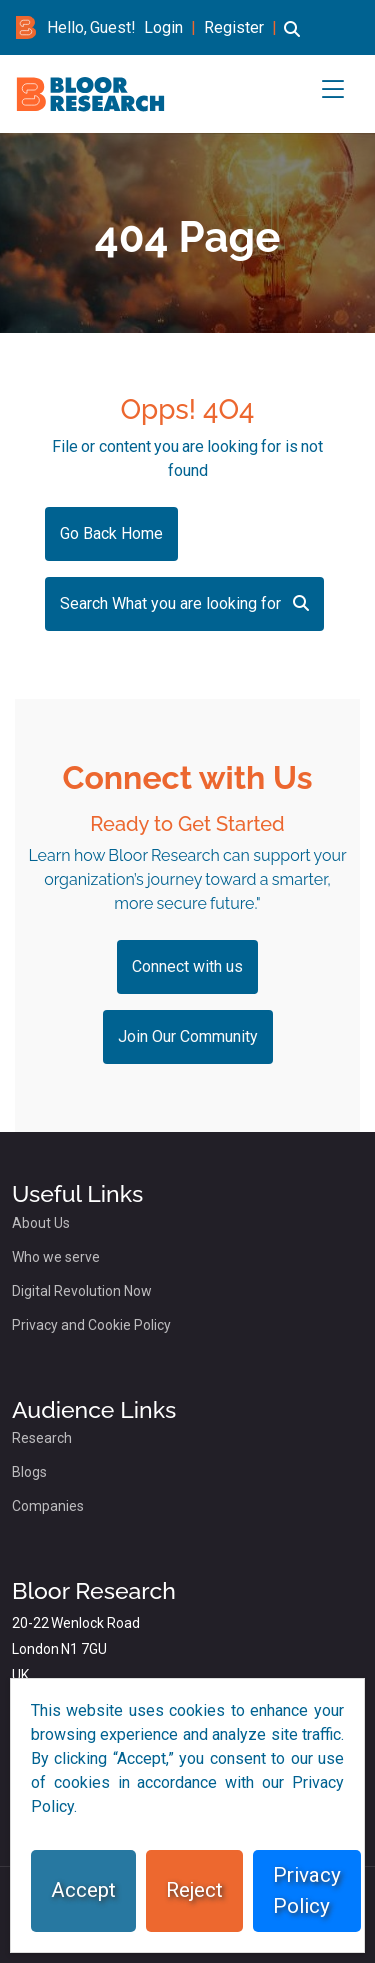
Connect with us (187, 966)
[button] (292, 38)
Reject (194, 1890)
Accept (83, 1890)
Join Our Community (188, 1036)
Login (163, 27)
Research (42, 1438)
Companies (48, 1506)
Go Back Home (111, 533)
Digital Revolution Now (82, 1291)
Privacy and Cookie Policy (91, 1325)
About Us (41, 1223)
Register (234, 27)
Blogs (29, 1472)
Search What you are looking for (184, 603)
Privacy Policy (307, 1890)
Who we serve (56, 1257)
